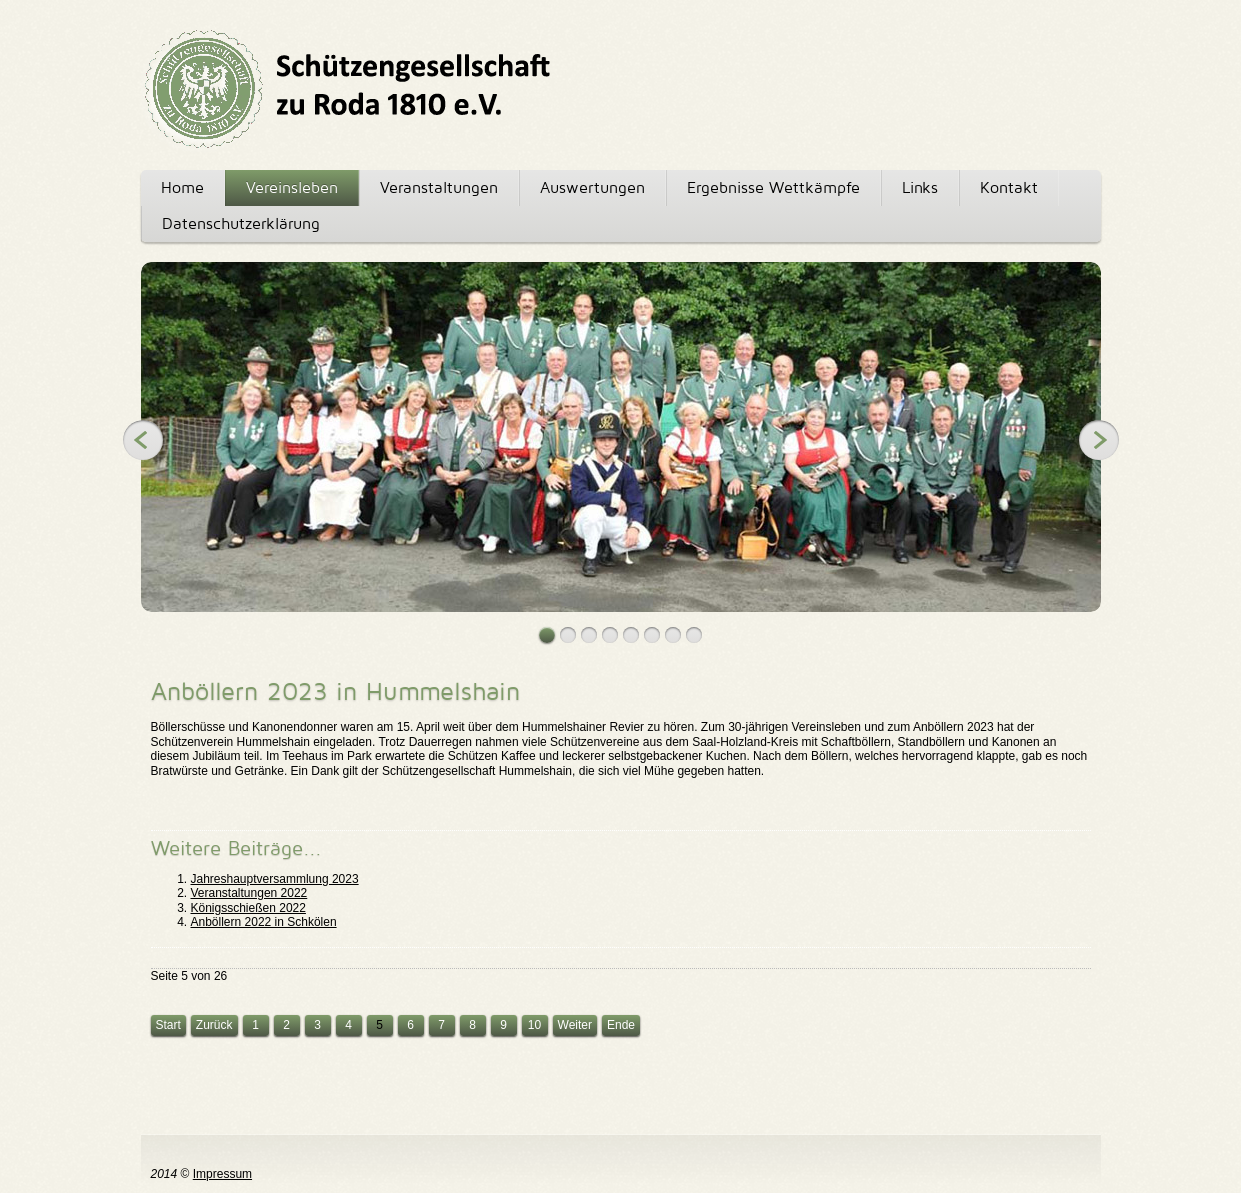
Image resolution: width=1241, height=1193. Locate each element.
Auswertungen (592, 187)
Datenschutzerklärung (241, 223)
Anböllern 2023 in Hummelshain (336, 691)
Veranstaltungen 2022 (249, 893)
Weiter (575, 1025)
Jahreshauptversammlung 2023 (275, 879)
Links (920, 187)
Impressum (222, 1174)
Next (1099, 440)
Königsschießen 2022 (248, 908)
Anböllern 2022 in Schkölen (264, 922)
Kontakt (1009, 187)
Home (182, 187)
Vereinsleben (292, 187)
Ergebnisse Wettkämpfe (773, 187)
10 (534, 1025)
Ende (621, 1025)
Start (168, 1025)
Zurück (214, 1025)
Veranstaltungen (439, 187)
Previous (143, 440)
